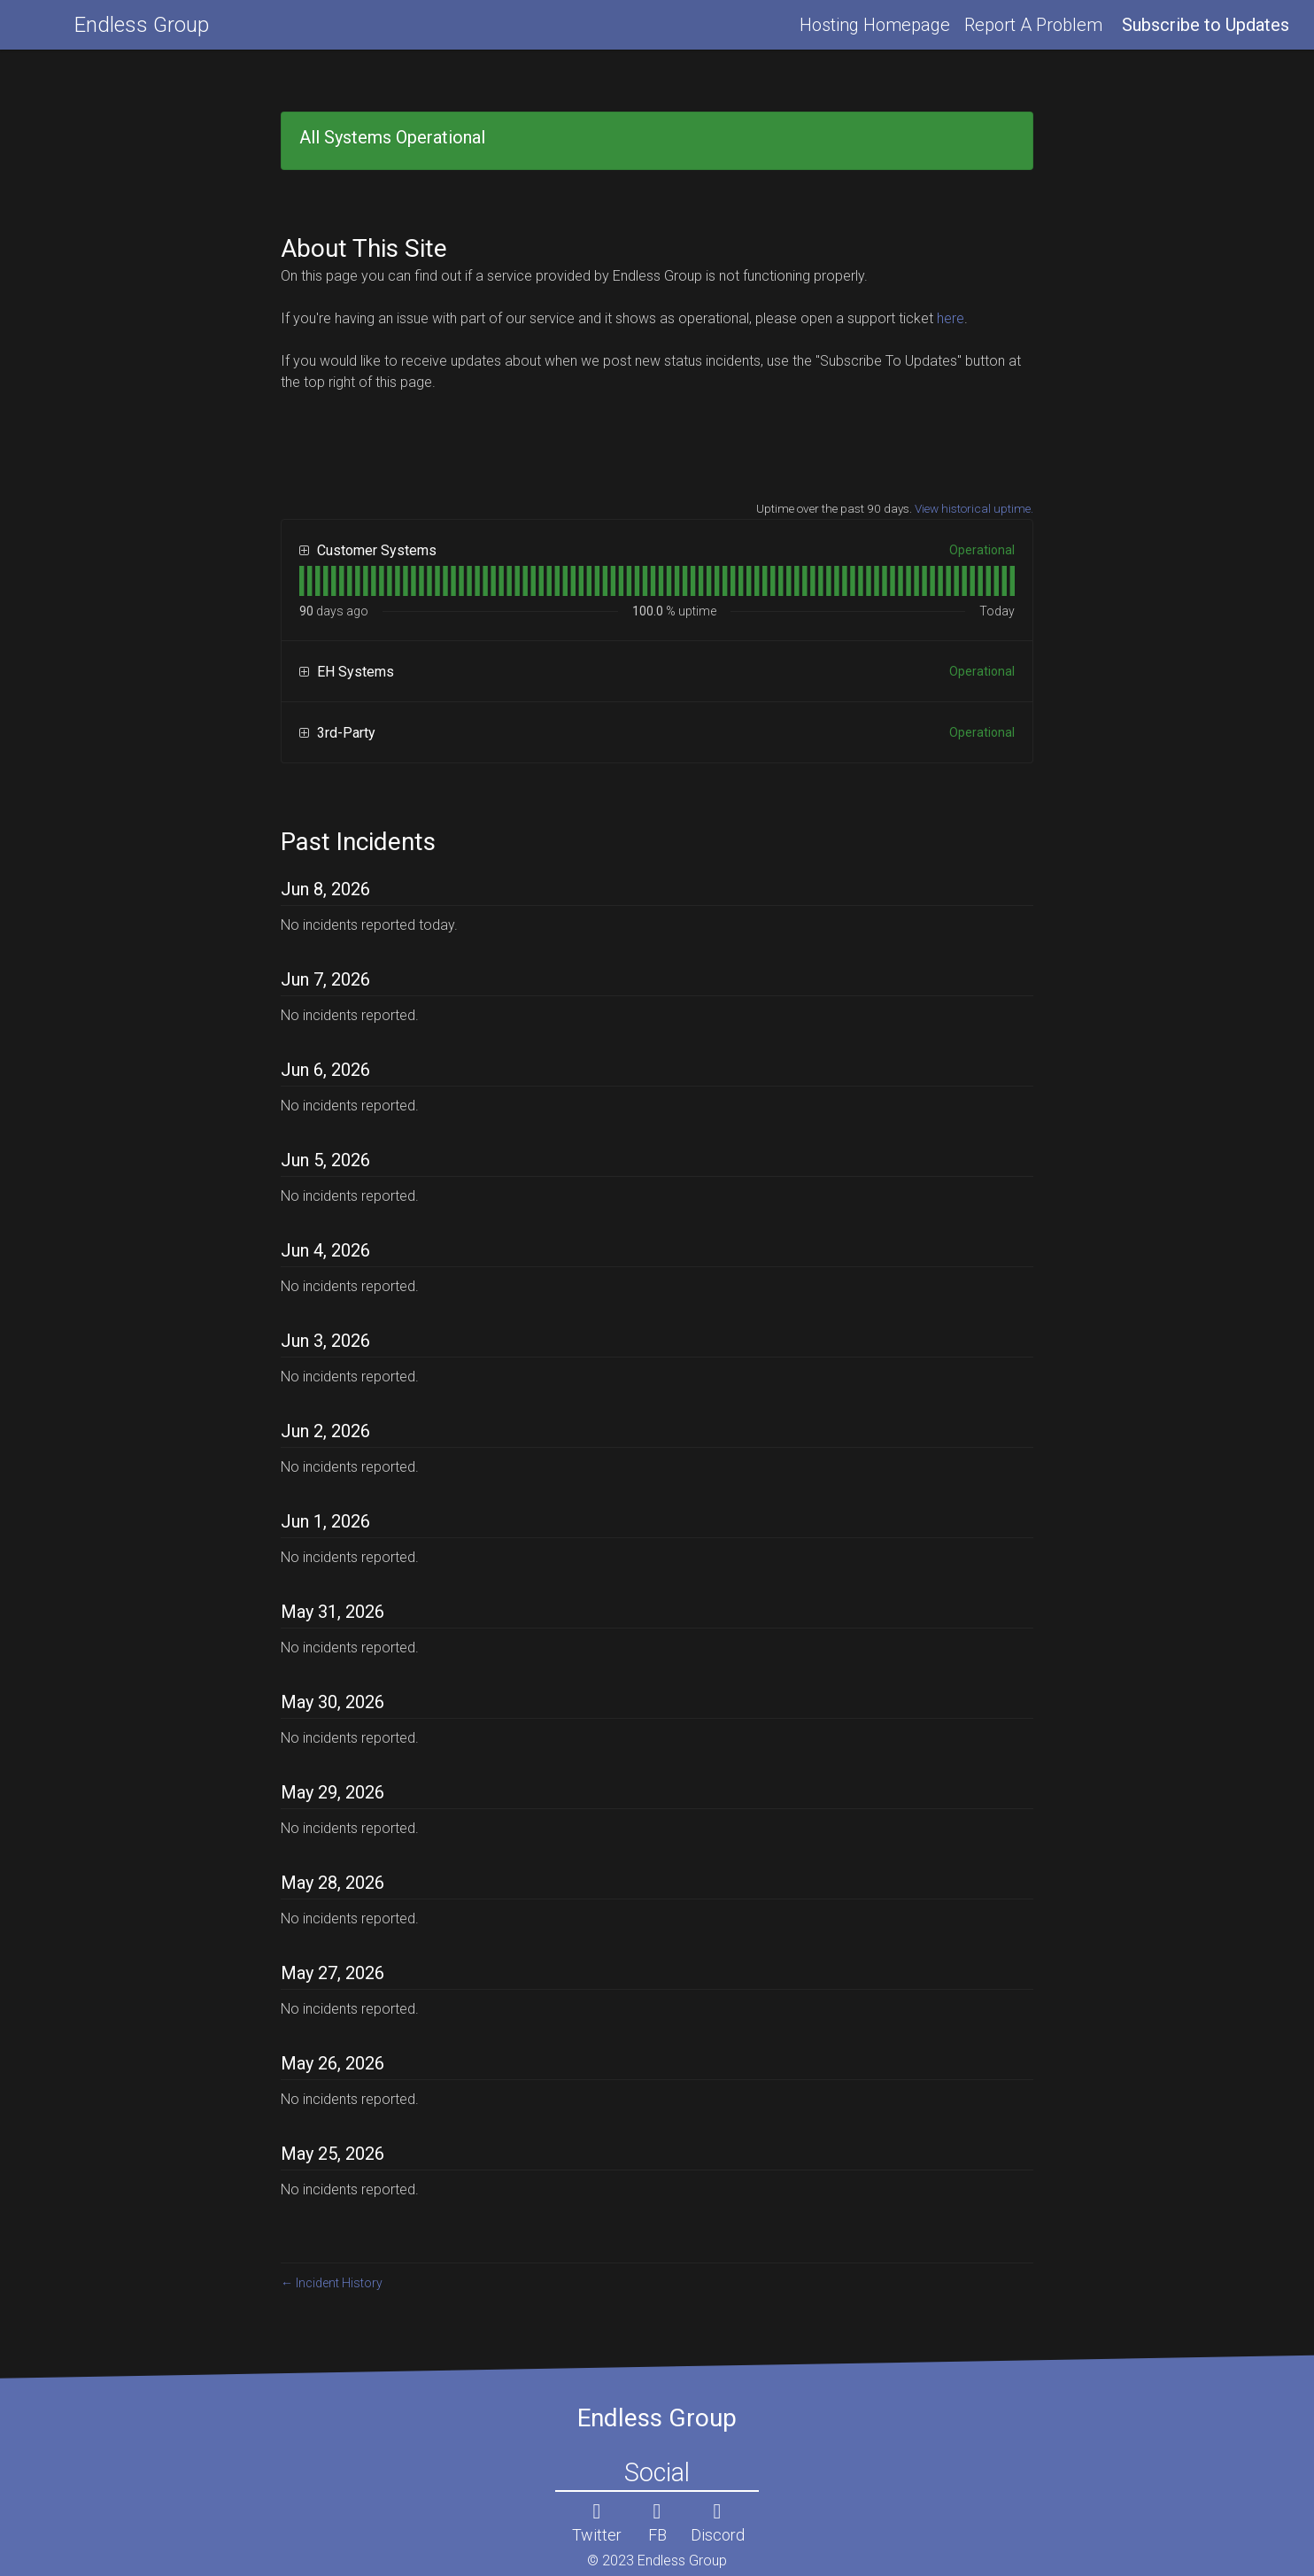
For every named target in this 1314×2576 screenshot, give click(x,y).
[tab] (301, 581)
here (950, 318)
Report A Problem (1033, 24)
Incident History (332, 2283)
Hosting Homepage (875, 24)
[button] (1206, 24)
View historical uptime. (974, 508)
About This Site (364, 248)
